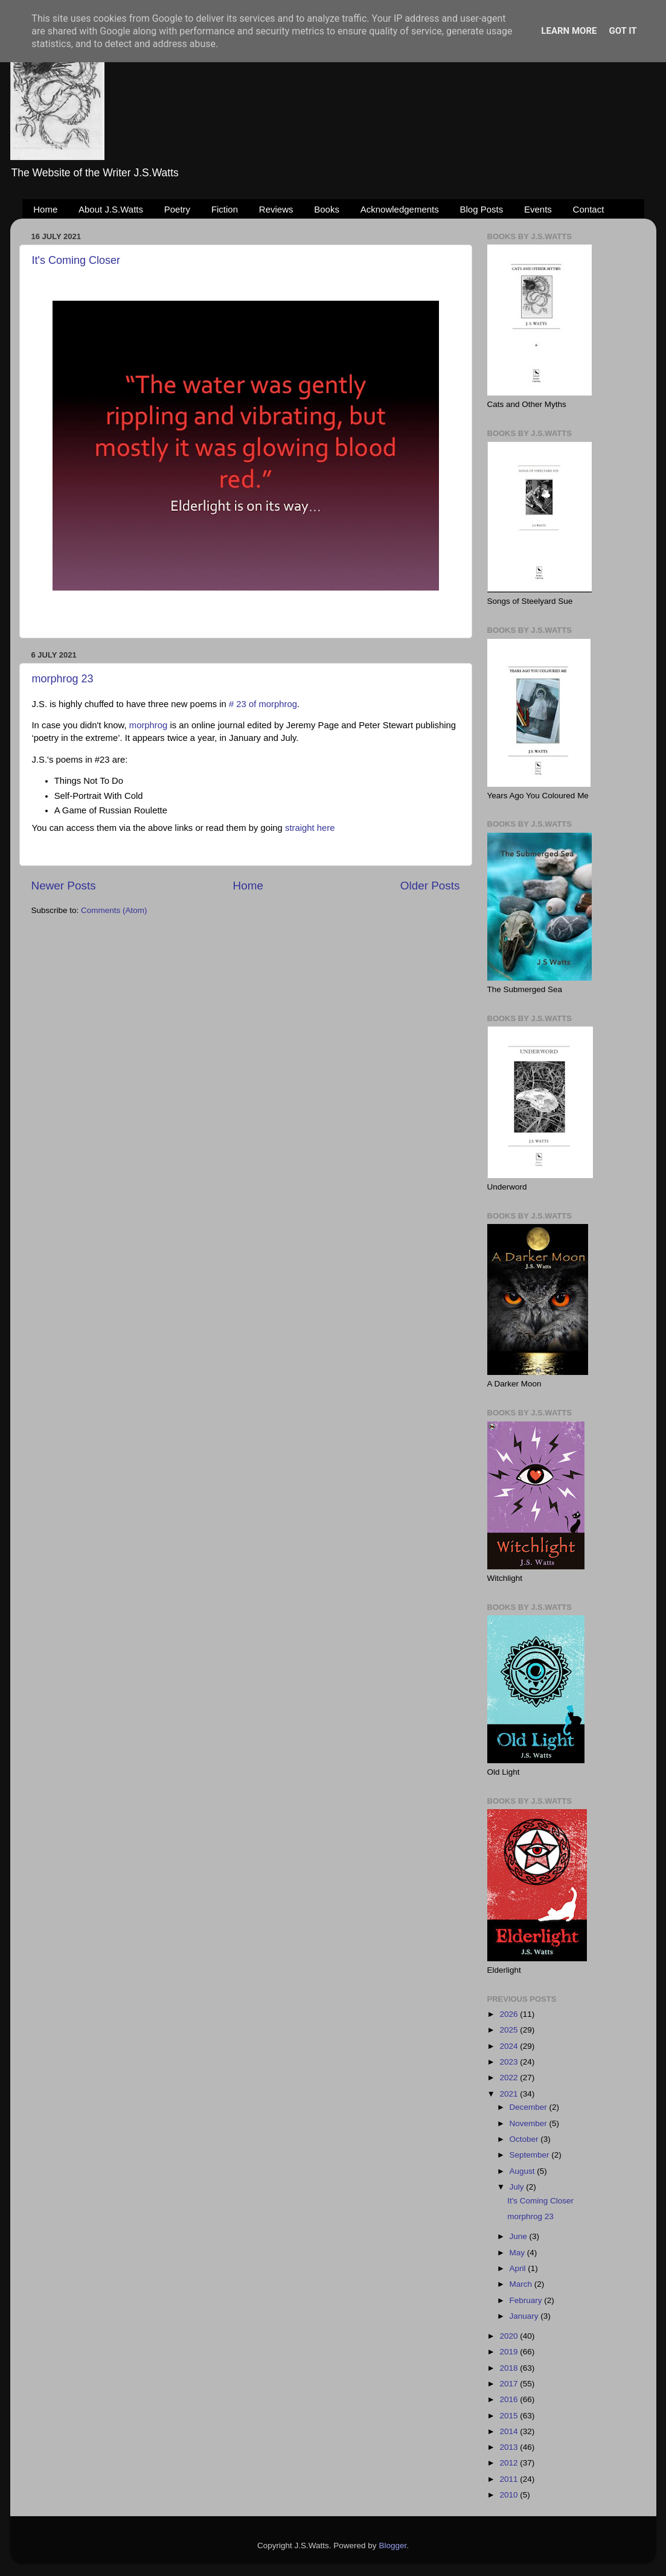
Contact (588, 209)
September (531, 2154)
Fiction (224, 209)
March (522, 2284)
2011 (509, 2479)
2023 (509, 2061)
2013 (509, 2447)
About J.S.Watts (110, 209)
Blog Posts (482, 209)
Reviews (276, 209)
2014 (509, 2431)
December (529, 2107)
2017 (509, 2383)
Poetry (177, 209)
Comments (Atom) (114, 910)
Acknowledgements (399, 209)
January (525, 2316)
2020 (509, 2336)
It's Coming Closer (76, 260)
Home (45, 209)
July (518, 2186)
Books (326, 209)
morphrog (148, 725)
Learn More (569, 30)
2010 (509, 2494)
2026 (509, 2014)
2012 (509, 2462)
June (520, 2236)
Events (538, 209)
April (519, 2268)
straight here (310, 828)
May (518, 2252)
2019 (509, 2351)
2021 (509, 2093)
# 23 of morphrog (263, 704)
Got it (622, 30)
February (527, 2300)
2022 (509, 2077)
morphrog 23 (63, 679)
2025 (509, 2029)
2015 (509, 2415)
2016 (509, 2399)
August (523, 2171)
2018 (509, 2368)
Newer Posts (63, 885)
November (529, 2123)
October (525, 2139)
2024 (509, 2046)
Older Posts (430, 885)
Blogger (392, 2545)
